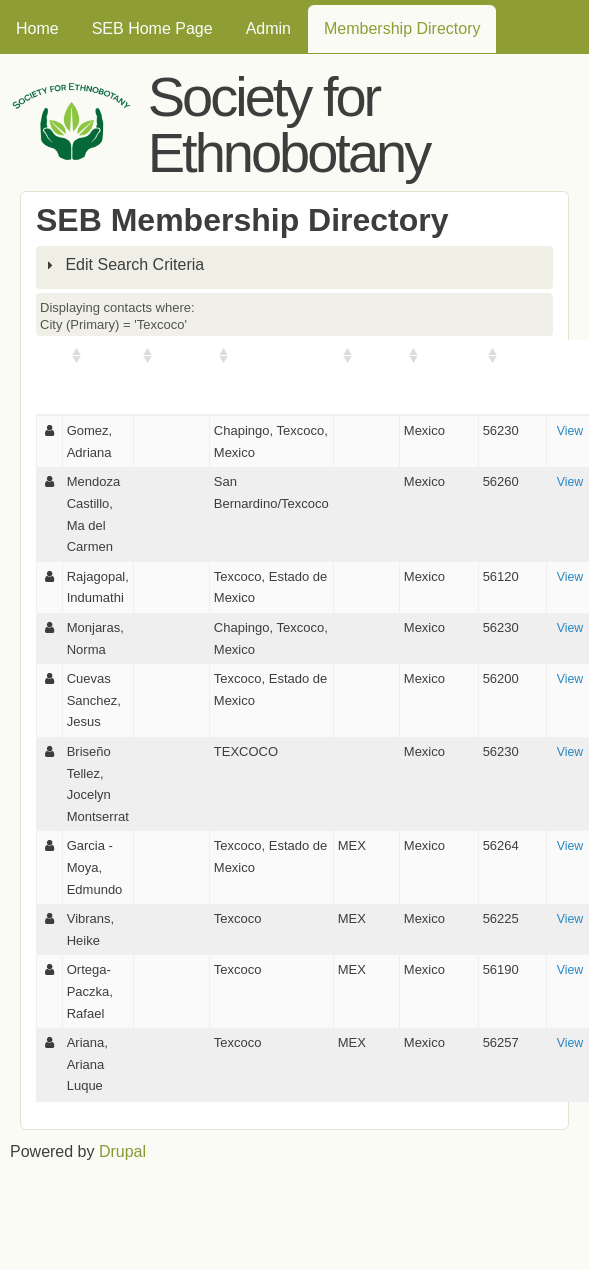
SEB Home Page (152, 28)
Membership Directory (402, 28)
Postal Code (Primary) (512, 377)
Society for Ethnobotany (288, 124)
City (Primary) (276, 355)
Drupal (122, 1151)
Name (104, 355)
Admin (268, 28)
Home (37, 28)
